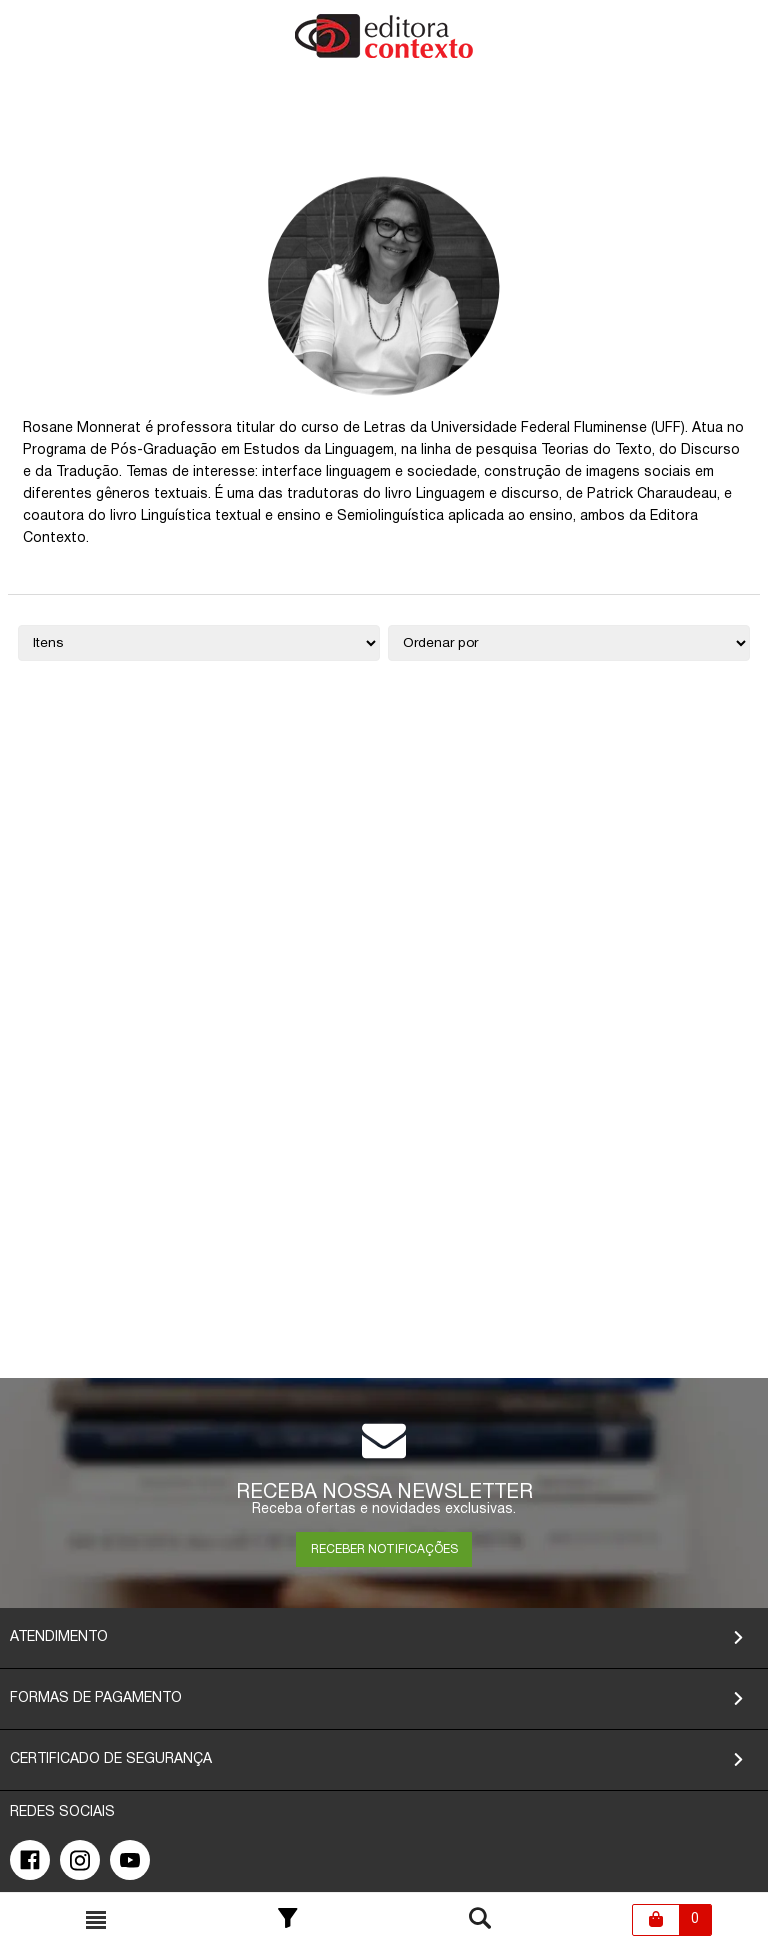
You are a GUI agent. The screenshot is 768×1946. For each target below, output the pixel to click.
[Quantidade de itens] (199, 643)
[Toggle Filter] (288, 1920)
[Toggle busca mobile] (96, 1920)
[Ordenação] (569, 643)
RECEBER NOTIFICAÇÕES (384, 1549)
